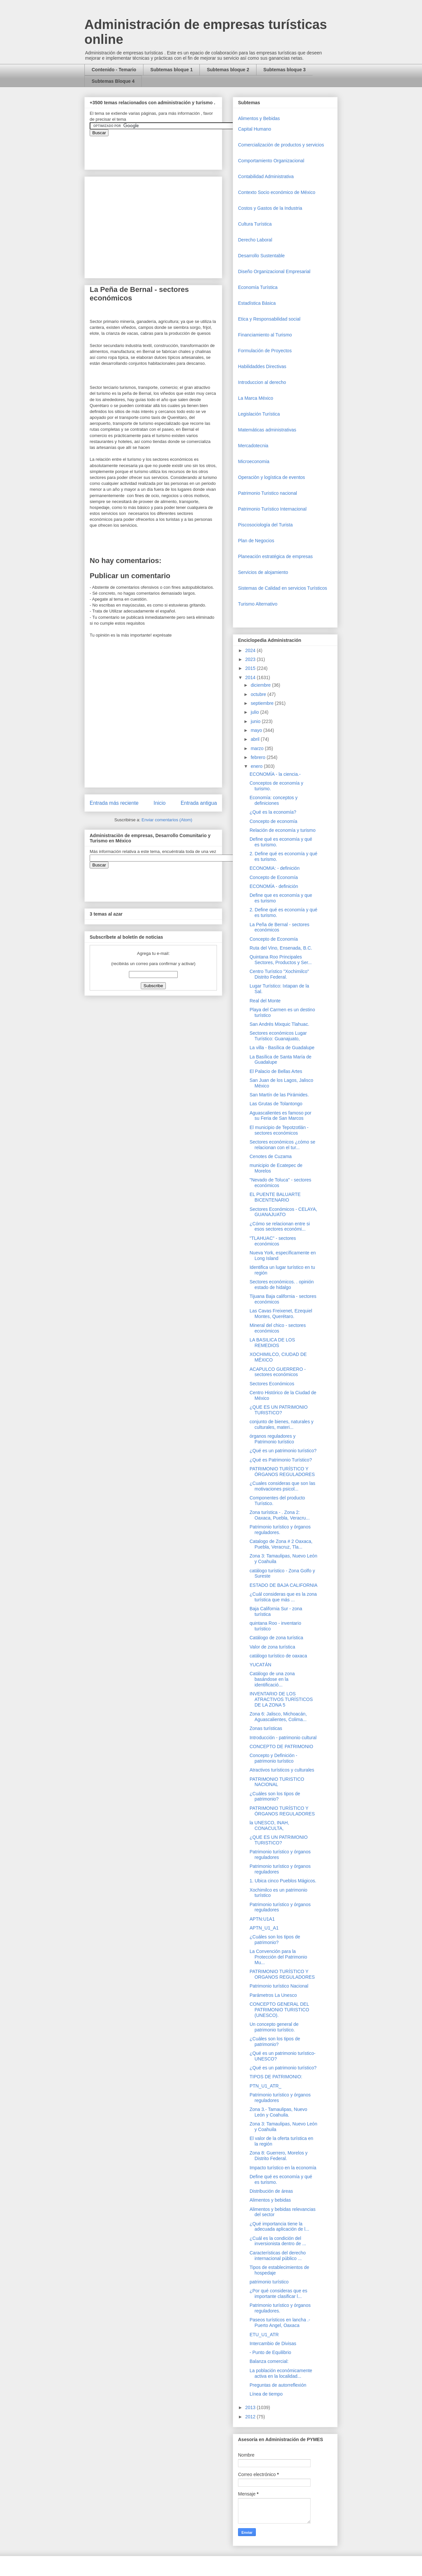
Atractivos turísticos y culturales (282, 1770)
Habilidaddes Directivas (262, 366)
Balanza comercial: (269, 2361)
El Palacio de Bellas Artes (276, 1071)
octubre (259, 694)
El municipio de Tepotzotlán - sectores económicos (279, 1130)
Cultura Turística (255, 224)
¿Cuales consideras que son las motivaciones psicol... (282, 1486)
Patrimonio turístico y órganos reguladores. (280, 1529)
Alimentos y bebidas (270, 2200)
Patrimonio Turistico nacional (267, 493)
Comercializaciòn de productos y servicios (281, 144)
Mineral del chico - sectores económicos (278, 1328)
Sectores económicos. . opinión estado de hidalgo (282, 1284)
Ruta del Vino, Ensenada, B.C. (281, 948)
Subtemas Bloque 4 (113, 81)
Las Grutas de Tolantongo (276, 1103)
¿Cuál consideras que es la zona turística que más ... (283, 1596)
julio (255, 712)
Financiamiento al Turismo (265, 334)
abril (255, 739)
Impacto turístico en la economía (283, 2167)
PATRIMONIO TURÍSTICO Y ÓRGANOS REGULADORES (282, 1471)
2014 (251, 677)
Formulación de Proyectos (265, 350)
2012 (251, 2416)
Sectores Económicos (272, 1383)
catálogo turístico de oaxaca (278, 1655)
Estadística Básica (257, 303)
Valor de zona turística (272, 1646)
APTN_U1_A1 (264, 1928)
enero (257, 766)
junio (256, 721)
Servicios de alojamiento (263, 572)
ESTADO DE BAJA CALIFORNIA (283, 1585)
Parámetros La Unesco (273, 1995)
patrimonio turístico (269, 2281)
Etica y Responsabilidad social (269, 319)
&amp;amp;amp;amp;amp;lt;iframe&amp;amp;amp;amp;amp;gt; (164, 149)
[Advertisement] (20, 2424)
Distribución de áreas (271, 2191)
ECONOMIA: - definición (275, 868)
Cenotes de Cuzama (271, 1156)
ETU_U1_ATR (264, 2334)
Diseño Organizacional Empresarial (274, 271)
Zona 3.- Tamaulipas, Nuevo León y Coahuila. (278, 2112)
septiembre (263, 703)
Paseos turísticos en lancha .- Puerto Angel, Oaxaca (280, 2322)
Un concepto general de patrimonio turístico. (274, 2027)
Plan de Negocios (256, 540)
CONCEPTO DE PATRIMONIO (281, 1746)
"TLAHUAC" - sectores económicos (273, 1241)
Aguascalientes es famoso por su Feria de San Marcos (281, 1115)
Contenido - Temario (114, 69)
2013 (251, 2407)
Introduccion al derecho (262, 382)
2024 (251, 650)
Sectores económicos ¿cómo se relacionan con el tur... (282, 1144)
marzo (258, 748)
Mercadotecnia (253, 445)
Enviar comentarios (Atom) (166, 819)
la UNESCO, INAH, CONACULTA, (269, 1825)
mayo (257, 730)
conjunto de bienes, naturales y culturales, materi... (282, 1424)
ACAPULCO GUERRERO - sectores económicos (278, 1372)
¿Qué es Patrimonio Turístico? (281, 1459)
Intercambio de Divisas (273, 2343)
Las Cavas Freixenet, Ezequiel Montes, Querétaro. (281, 1313)
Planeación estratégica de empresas (275, 556)
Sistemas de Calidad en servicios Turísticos (282, 588)
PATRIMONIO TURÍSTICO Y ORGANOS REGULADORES (282, 1974)
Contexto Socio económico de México (276, 192)
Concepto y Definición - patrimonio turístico (273, 1758)
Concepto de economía (273, 821)
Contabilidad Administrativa (266, 176)
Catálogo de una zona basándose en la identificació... (272, 1679)
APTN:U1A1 (262, 1919)
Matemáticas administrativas (267, 429)
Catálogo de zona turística (276, 1637)
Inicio (160, 803)
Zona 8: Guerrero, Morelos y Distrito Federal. (279, 2155)
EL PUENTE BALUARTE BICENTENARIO (275, 1197)
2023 (251, 659)
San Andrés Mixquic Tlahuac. (279, 1024)
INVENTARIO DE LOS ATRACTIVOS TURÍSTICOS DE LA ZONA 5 (281, 1699)
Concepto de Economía (274, 877)
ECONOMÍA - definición (274, 886)
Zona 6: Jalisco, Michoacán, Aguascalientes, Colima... (278, 1716)
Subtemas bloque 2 (228, 69)
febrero (258, 757)
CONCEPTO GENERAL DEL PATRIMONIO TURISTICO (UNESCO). (279, 2009)
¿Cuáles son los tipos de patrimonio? (275, 1796)
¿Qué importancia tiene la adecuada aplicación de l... (279, 2226)
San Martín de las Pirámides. (279, 1094)
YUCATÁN (260, 1664)
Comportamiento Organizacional (271, 160)
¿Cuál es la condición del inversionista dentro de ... (278, 2241)
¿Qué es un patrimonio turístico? (283, 1450)
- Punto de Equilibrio (270, 2352)
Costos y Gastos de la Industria (270, 208)
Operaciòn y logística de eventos (271, 477)
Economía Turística (258, 287)
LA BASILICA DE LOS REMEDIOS (272, 1342)
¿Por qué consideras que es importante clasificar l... (278, 2293)
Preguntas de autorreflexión (278, 2385)
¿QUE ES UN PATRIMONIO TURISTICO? (279, 1409)
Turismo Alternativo (257, 604)
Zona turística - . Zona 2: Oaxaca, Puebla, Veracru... (280, 1515)
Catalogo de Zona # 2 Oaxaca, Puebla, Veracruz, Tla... (281, 1544)
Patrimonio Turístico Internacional (272, 509)
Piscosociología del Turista (265, 524)
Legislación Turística (259, 414)
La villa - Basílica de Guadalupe (282, 1047)
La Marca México (255, 398)
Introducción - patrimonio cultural (283, 1737)
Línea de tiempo (266, 2394)
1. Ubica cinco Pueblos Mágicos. (283, 1880)
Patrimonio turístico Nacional (279, 1986)
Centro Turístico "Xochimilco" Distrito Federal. (279, 974)
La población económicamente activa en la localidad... (281, 2373)
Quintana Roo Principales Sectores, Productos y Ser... (281, 959)
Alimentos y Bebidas (259, 118)
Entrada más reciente (114, 803)
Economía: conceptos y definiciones (274, 800)
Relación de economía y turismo (283, 830)
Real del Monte (265, 1000)
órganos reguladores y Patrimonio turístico (272, 1438)
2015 (251, 668)
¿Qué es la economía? (273, 812)
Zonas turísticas (266, 1728)
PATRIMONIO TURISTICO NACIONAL (277, 1781)
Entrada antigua (199, 803)
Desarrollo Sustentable (261, 255)
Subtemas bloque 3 (284, 69)
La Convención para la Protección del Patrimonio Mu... (278, 1957)
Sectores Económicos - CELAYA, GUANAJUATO (283, 1212)
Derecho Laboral (255, 239)
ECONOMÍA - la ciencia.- (275, 774)
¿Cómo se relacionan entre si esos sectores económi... (280, 1226)
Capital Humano (254, 129)
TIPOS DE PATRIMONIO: (276, 2076)
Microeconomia (253, 461)
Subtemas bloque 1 (171, 69)
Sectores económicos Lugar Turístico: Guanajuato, (278, 1035)
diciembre (261, 685)
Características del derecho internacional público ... (278, 2255)
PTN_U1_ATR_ (265, 2086)
